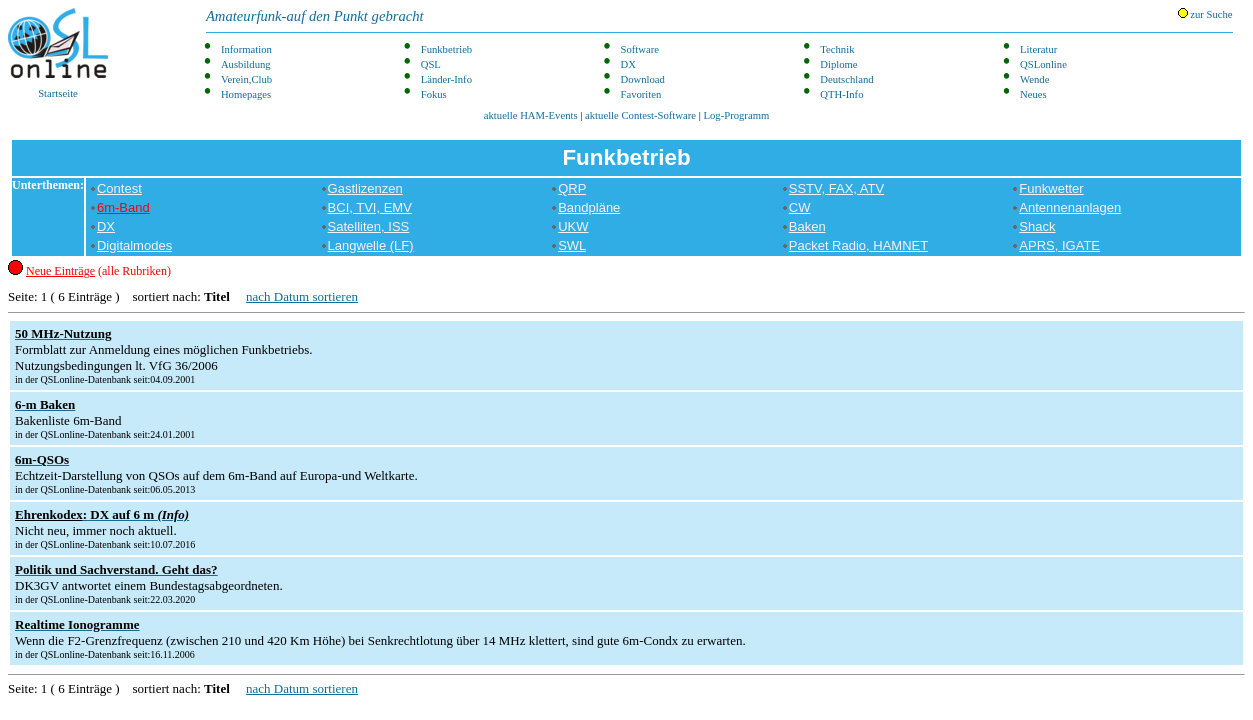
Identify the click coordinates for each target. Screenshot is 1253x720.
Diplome (838, 64)
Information (246, 49)
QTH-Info (841, 94)
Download (643, 79)
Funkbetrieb (447, 49)
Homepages (246, 94)
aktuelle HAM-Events (531, 115)
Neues (1033, 94)
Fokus (434, 94)
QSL (431, 64)
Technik (837, 49)
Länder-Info (446, 79)
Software (640, 49)
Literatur (1038, 49)
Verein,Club (246, 79)
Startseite (58, 53)
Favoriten (641, 94)
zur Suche (1205, 14)
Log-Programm (737, 115)
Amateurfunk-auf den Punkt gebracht (315, 16)
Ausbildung (246, 64)
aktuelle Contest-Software (640, 115)
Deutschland (846, 79)
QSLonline (1043, 64)
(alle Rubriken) (98, 271)
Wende (1034, 79)
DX (628, 64)
